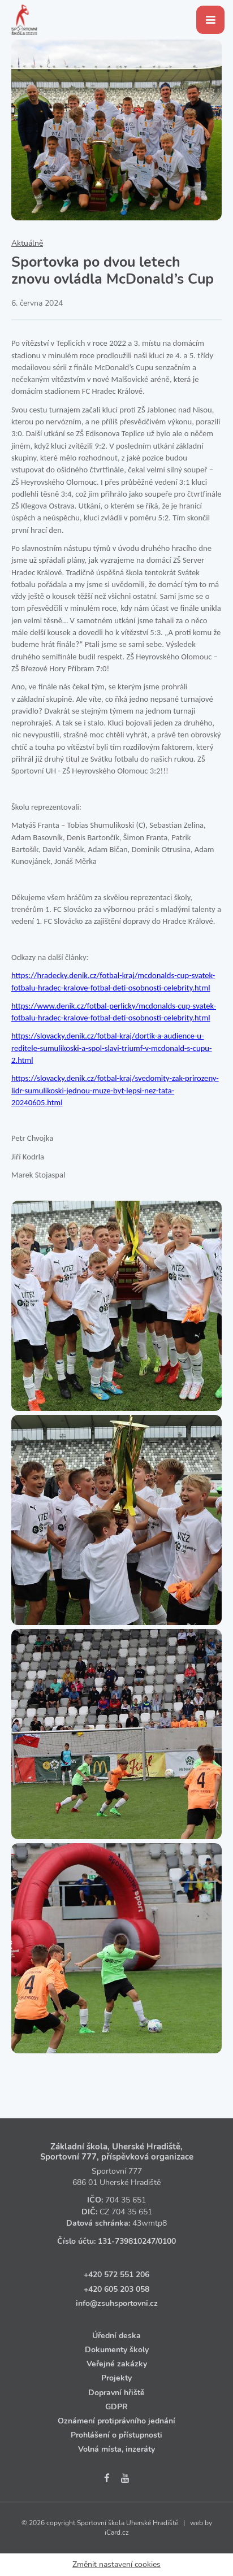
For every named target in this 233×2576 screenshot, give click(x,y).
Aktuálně (27, 243)
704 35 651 (125, 2200)
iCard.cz (117, 2532)
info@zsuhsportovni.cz (117, 2303)
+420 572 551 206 (116, 2274)
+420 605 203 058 (116, 2289)
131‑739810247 (127, 2241)
